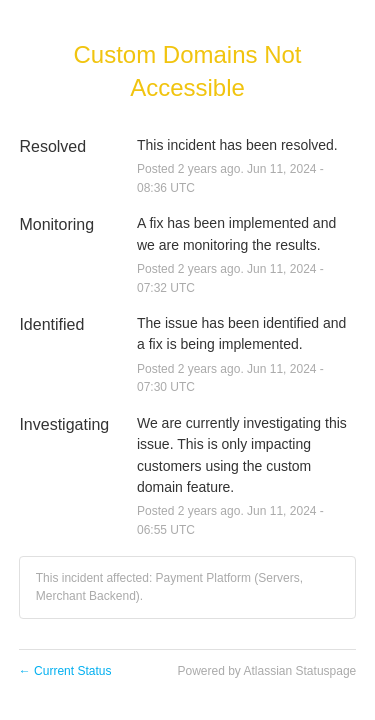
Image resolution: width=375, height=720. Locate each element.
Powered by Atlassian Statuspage (266, 671)
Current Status (65, 671)
